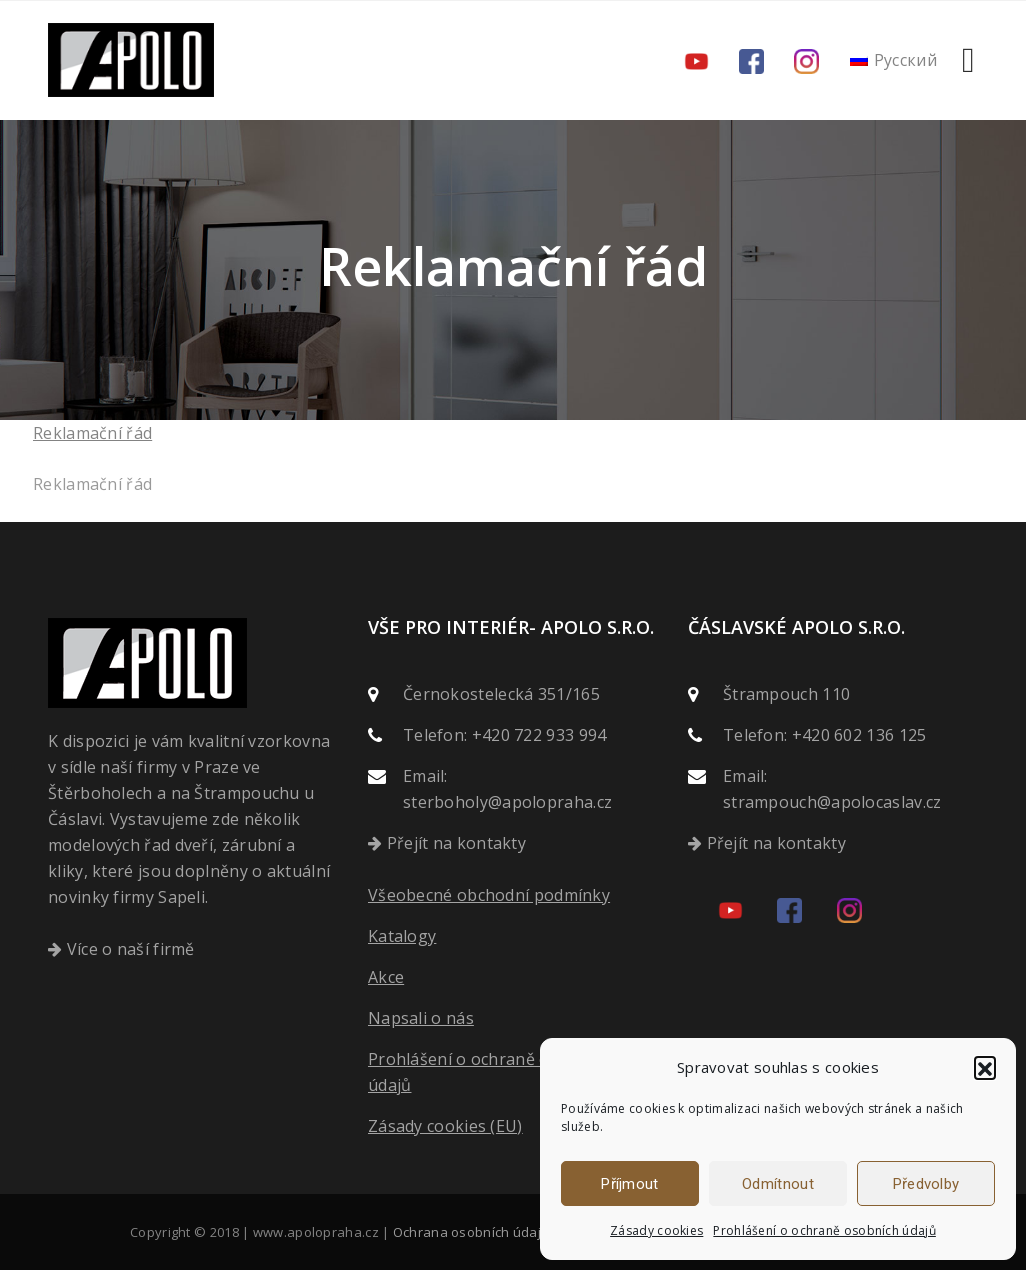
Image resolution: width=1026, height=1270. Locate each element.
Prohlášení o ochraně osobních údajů (824, 1230)
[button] (985, 1067)
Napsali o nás (421, 1018)
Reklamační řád (92, 433)
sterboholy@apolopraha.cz (507, 802)
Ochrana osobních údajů (471, 1232)
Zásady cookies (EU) (445, 1126)
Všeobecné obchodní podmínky (489, 895)
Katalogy (402, 936)
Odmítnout (778, 1184)
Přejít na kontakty (456, 843)
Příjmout (629, 1184)
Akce (386, 977)
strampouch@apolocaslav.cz (832, 802)
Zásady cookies (656, 1230)
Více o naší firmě (131, 949)
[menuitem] (894, 60)
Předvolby (926, 1184)
